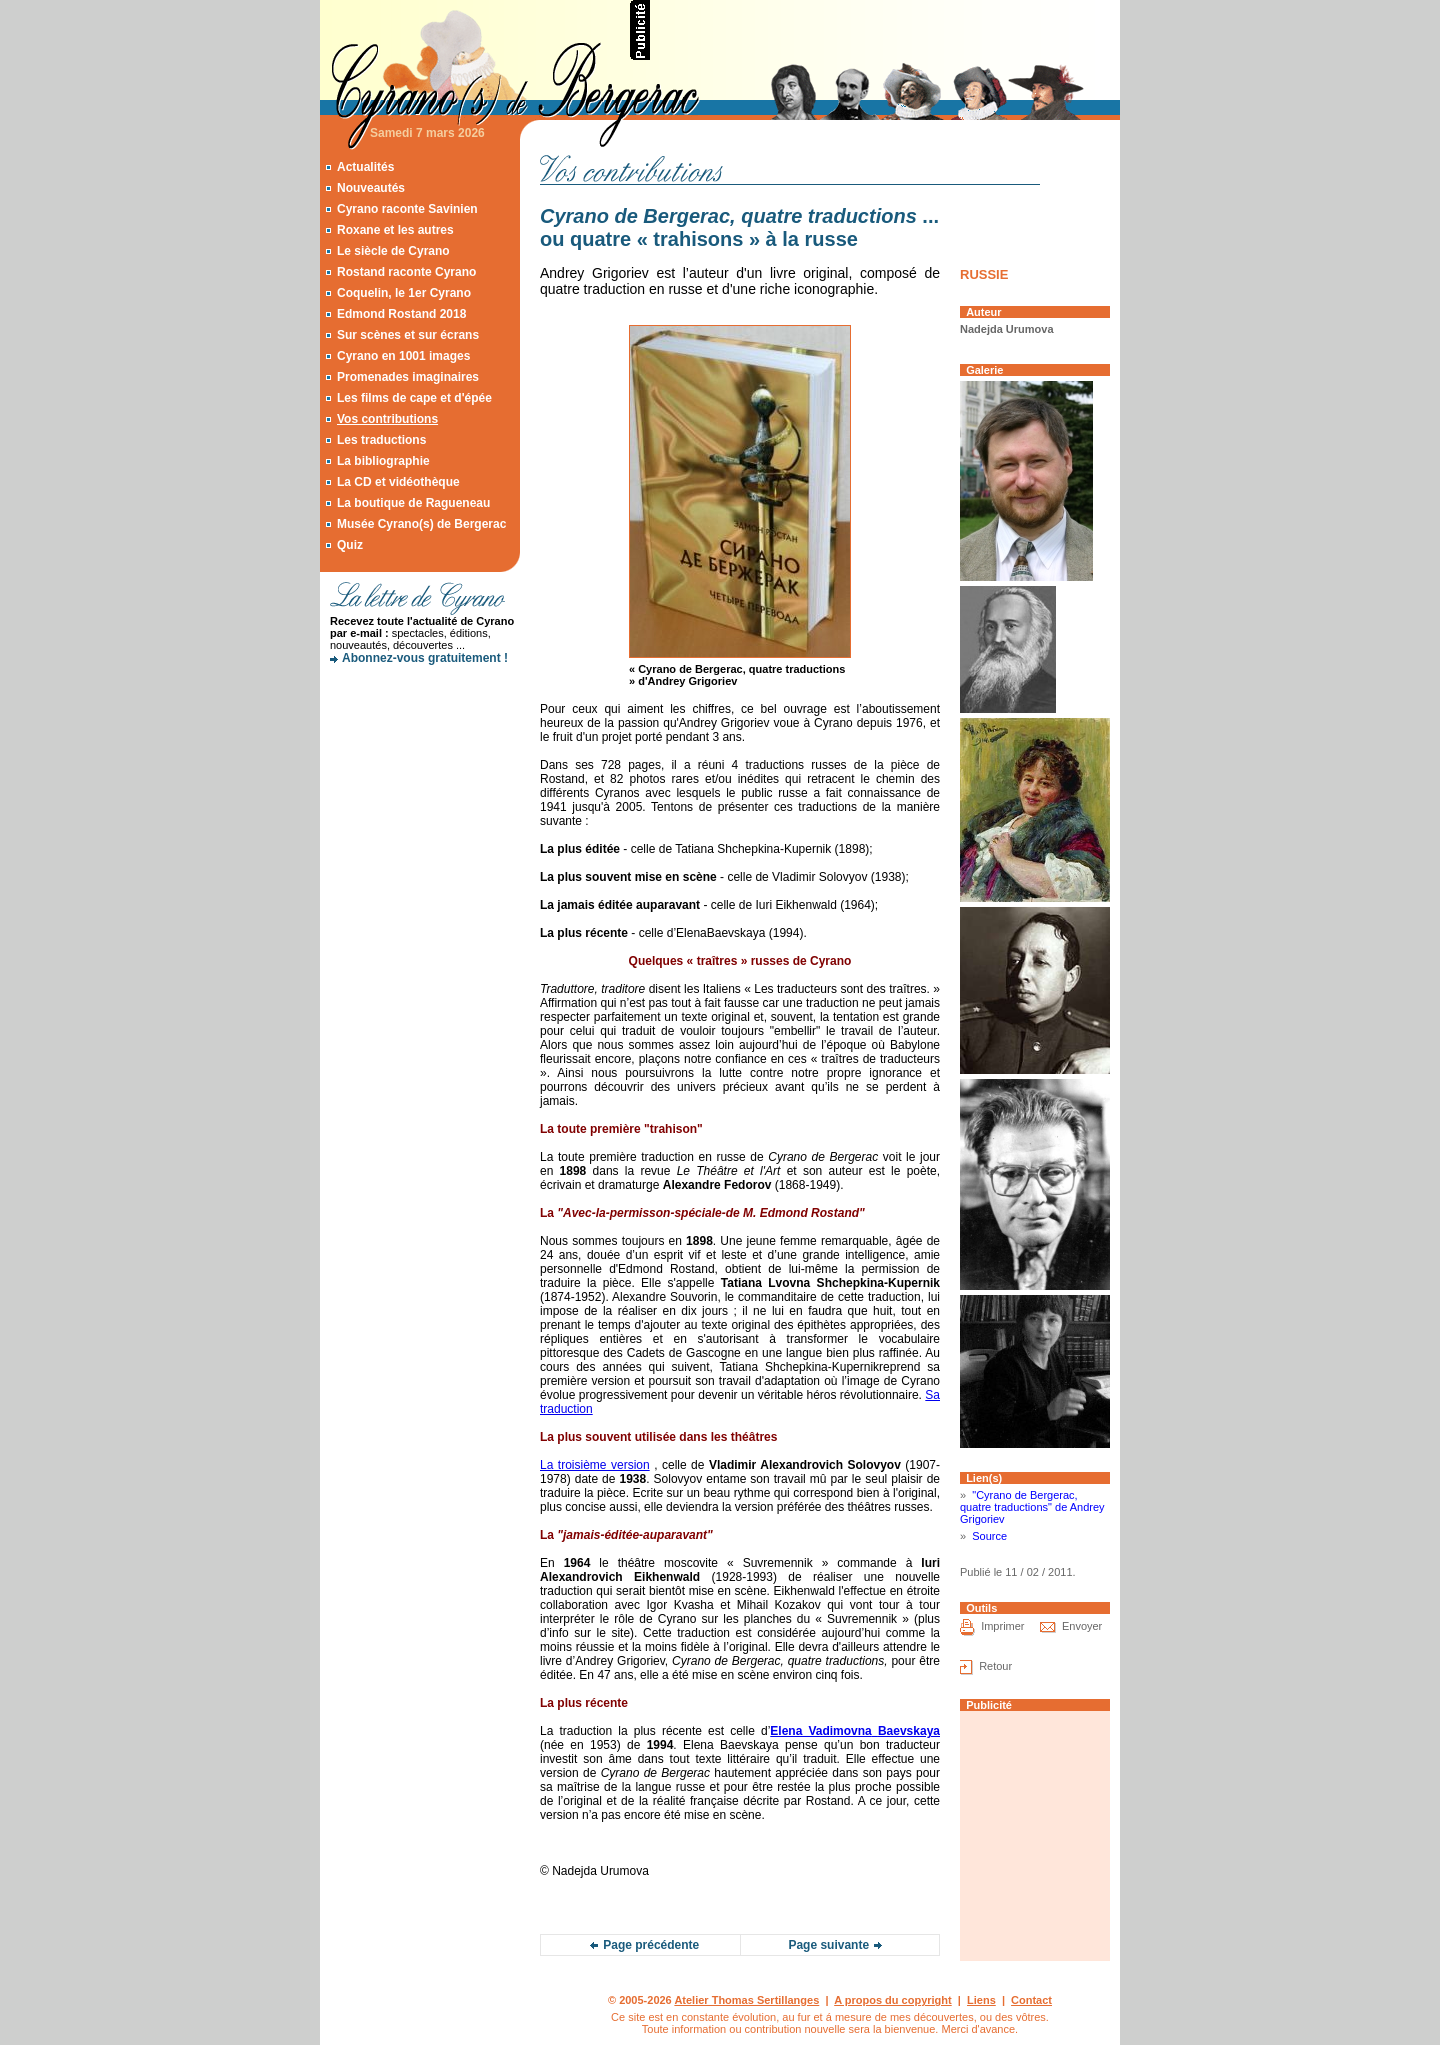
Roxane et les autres (395, 230)
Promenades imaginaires (408, 377)
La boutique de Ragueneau (413, 503)
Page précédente (651, 1945)
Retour (995, 1667)
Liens (981, 2000)
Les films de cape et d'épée (414, 398)
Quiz (350, 545)
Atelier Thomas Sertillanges (746, 2000)
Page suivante (828, 1945)
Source (989, 1536)
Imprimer (1002, 1627)
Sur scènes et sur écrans (408, 335)
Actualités (365, 167)
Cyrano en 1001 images (403, 356)
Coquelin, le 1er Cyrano (404, 293)
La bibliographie (383, 461)
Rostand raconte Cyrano (406, 272)
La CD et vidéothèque (398, 482)
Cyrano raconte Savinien (407, 209)
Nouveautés (371, 188)
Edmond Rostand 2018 (401, 314)
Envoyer (1082, 1627)
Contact (1031, 2000)
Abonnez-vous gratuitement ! (425, 658)
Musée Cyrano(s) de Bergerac (421, 524)
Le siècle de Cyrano (393, 251)
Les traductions (381, 440)
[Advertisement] (886, 30)
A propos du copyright (893, 2000)
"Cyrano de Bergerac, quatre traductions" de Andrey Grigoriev (1032, 1507)
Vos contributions (387, 419)
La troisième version (595, 1465)
